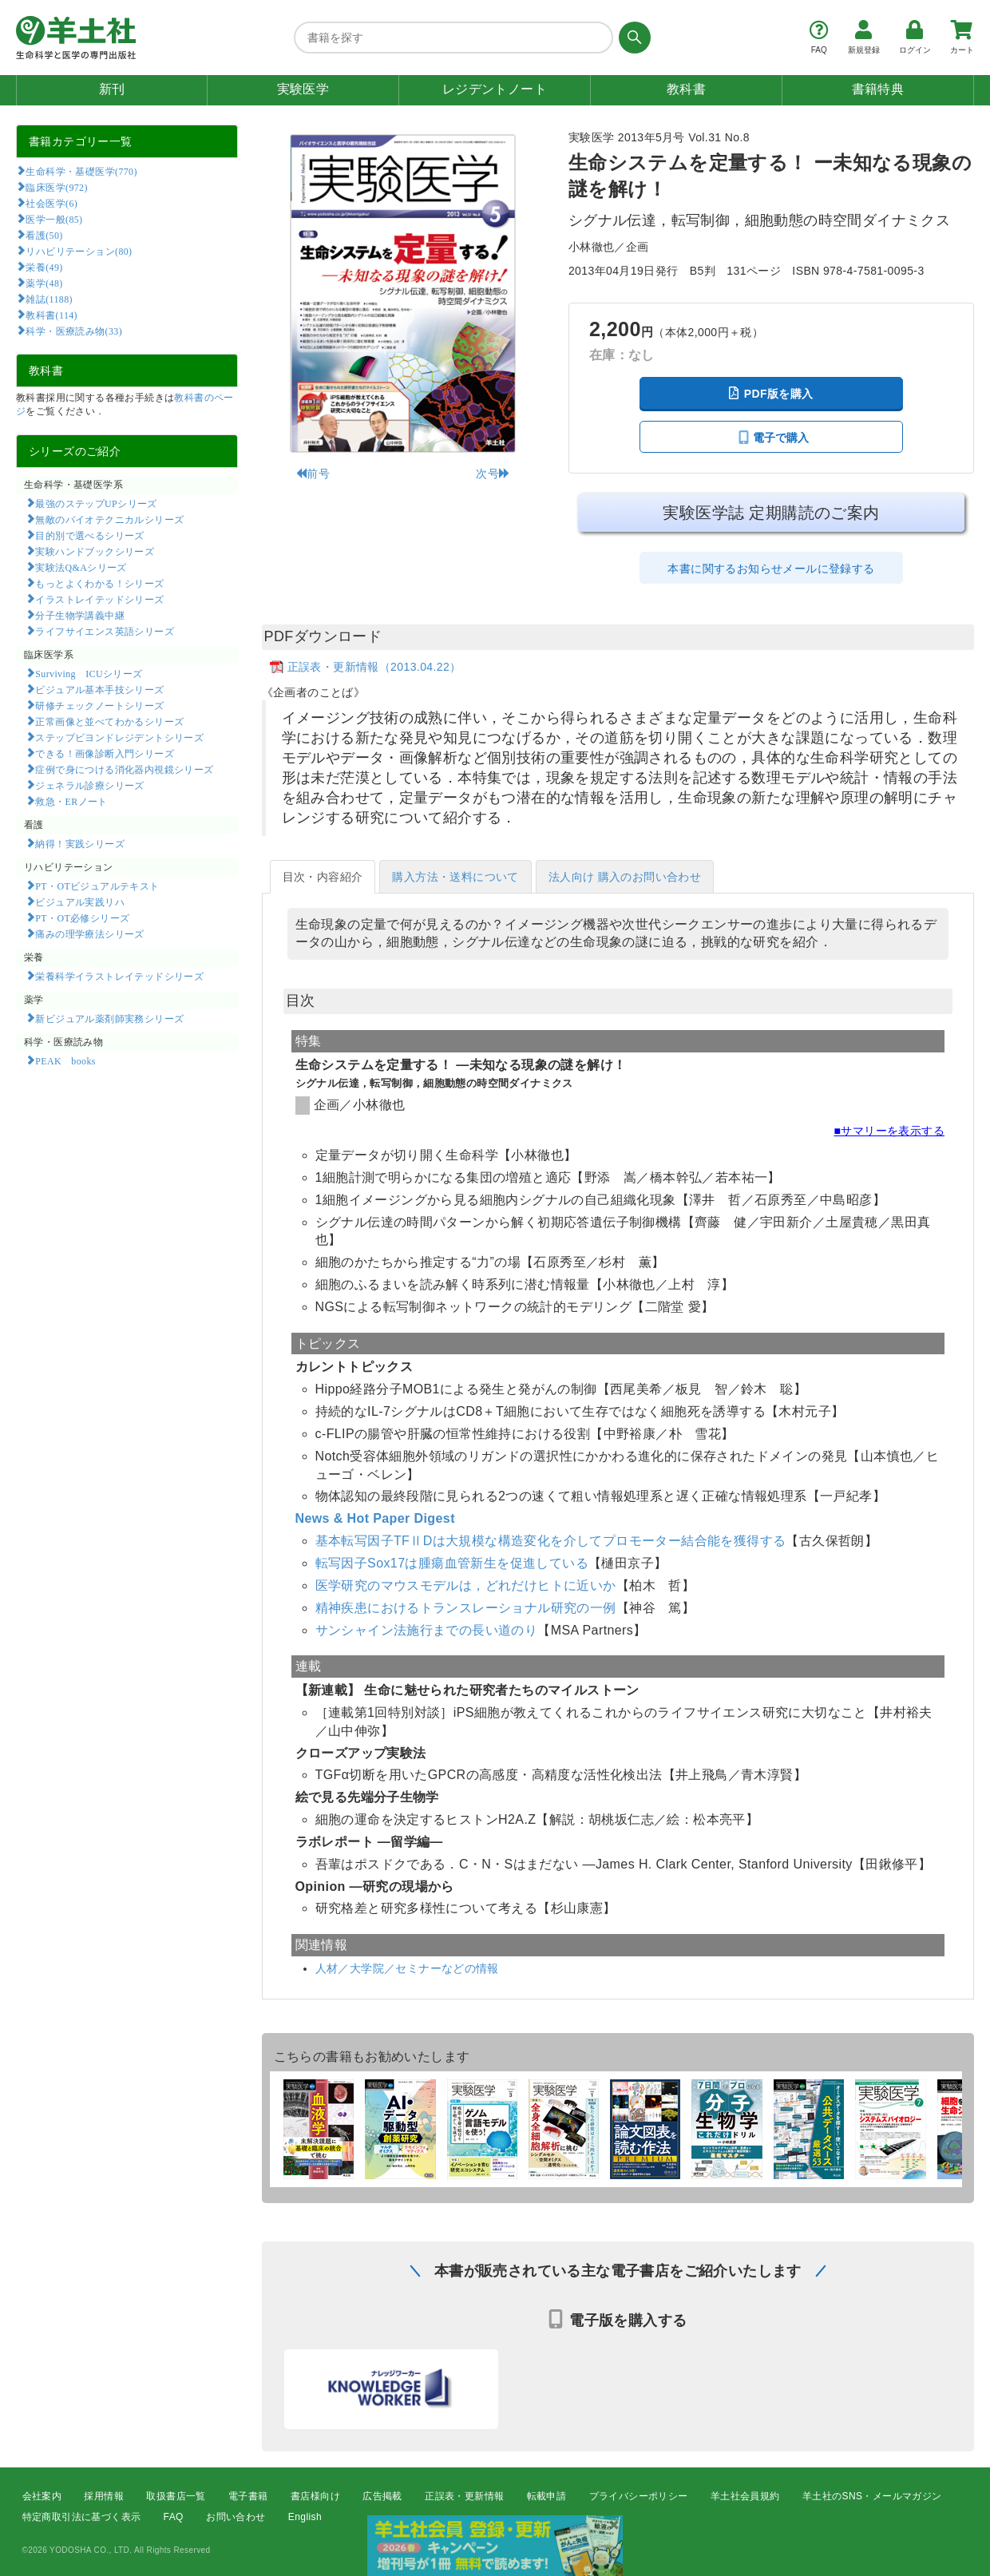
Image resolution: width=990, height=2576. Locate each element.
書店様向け (315, 2496)
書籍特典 (878, 89)
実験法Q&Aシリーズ (80, 567)
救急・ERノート (71, 801)
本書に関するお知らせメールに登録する (770, 568)
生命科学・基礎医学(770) (81, 171)
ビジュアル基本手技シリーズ (99, 689)
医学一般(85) (54, 219)
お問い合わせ (235, 2516)
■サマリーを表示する (889, 1130)
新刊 (112, 89)
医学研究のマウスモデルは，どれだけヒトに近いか (465, 1585)
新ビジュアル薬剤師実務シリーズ (109, 1018)
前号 (312, 473)
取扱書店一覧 (175, 2496)
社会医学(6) (51, 203)
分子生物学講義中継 (80, 615)
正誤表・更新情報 (464, 2496)
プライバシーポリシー (638, 2496)
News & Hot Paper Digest (375, 1518)
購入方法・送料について (455, 876)
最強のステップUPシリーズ (95, 503)
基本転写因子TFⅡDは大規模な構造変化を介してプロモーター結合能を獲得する (550, 1541)
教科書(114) (51, 314)
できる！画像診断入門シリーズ (104, 753)
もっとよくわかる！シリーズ (99, 583)
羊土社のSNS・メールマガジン (872, 2496)
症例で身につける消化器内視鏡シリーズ (124, 769)
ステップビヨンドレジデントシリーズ (119, 737)
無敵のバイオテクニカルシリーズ (109, 519)
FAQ (174, 2516)
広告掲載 (382, 2496)
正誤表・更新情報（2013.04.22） (374, 666)
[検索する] (632, 38)
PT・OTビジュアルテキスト (97, 885)
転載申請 (547, 2496)
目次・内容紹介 (323, 876)
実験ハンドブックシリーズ (94, 551)
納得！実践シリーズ (80, 843)
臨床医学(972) (56, 187)
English (305, 2516)
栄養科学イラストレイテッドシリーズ (119, 976)
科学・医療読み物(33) (74, 330)
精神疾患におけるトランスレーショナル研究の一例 (465, 1608)
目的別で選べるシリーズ (89, 535)
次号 (493, 473)
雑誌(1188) (49, 298)
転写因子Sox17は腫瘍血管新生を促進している (452, 1563)
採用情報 (104, 2496)
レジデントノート (494, 89)
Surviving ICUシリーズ (88, 673)
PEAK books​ (65, 1060)
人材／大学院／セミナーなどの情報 (407, 1968)
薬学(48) (44, 282)
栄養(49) (44, 266)
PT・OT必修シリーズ (82, 917)
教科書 (686, 89)
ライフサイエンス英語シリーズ (104, 631)
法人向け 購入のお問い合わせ (625, 876)
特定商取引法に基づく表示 (81, 2516)
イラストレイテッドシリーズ (99, 599)
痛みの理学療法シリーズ (89, 933)
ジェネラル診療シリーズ (89, 785)
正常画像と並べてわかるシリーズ (109, 721)
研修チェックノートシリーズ (99, 705)
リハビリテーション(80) (79, 251)
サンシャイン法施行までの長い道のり (426, 1630)
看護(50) (44, 235)
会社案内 (42, 2496)
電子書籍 (248, 2496)
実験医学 (303, 89)
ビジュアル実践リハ (80, 901)
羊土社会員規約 (745, 2496)
